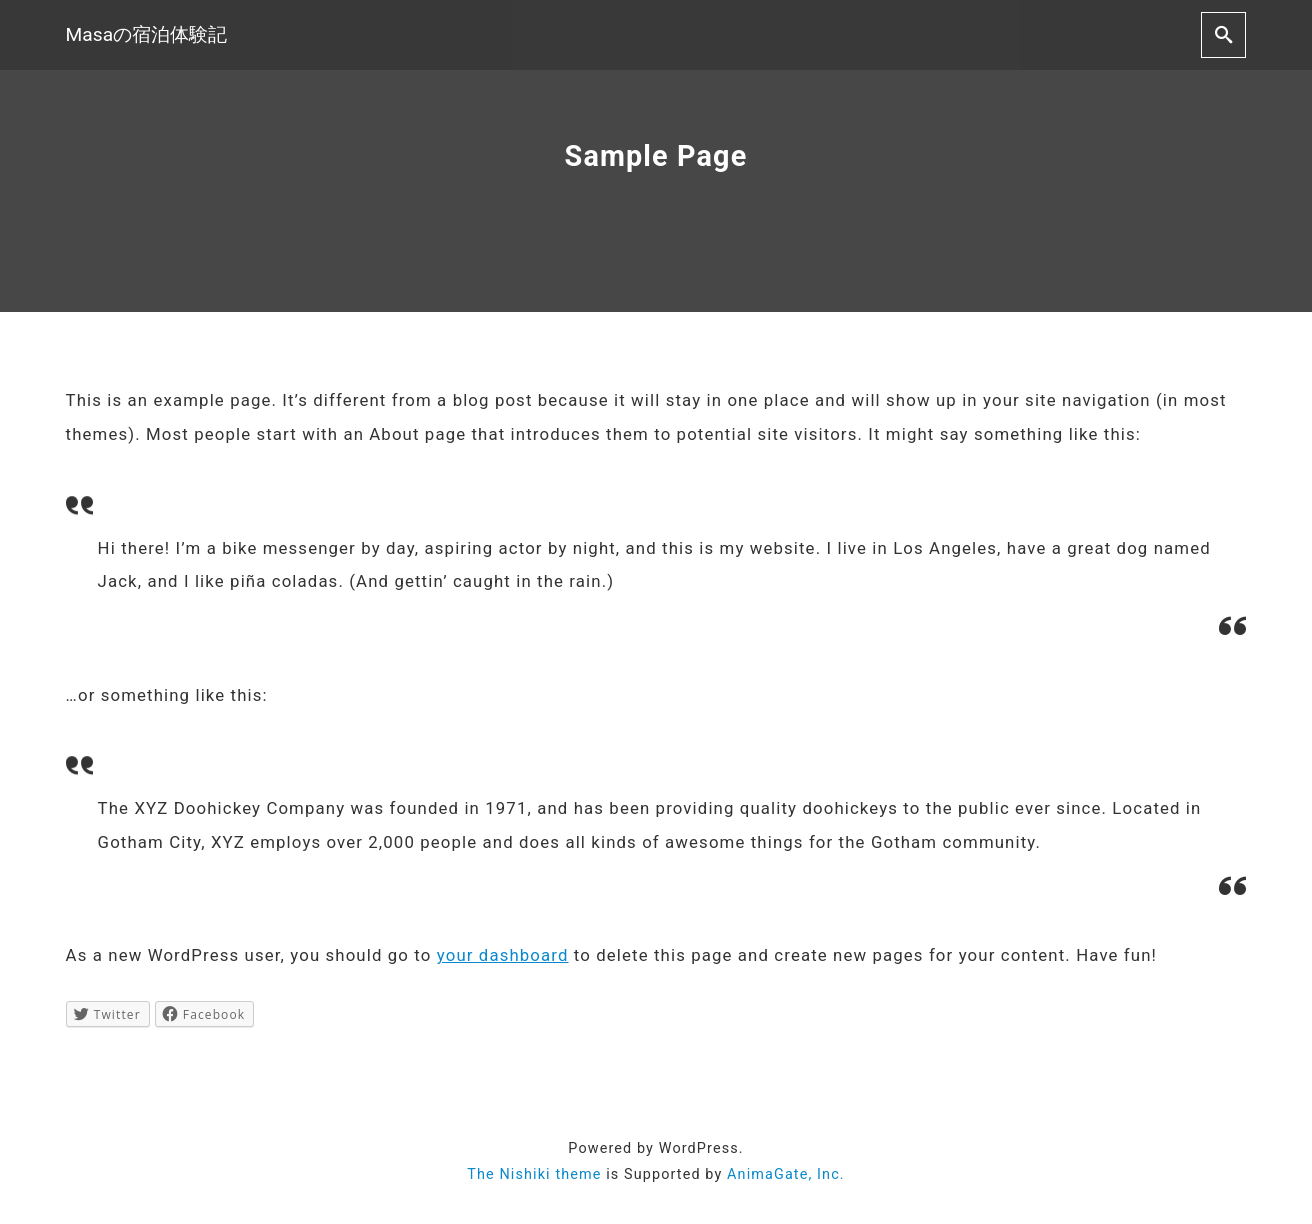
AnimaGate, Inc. (786, 1174)
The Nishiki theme (534, 1174)
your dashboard (503, 955)
